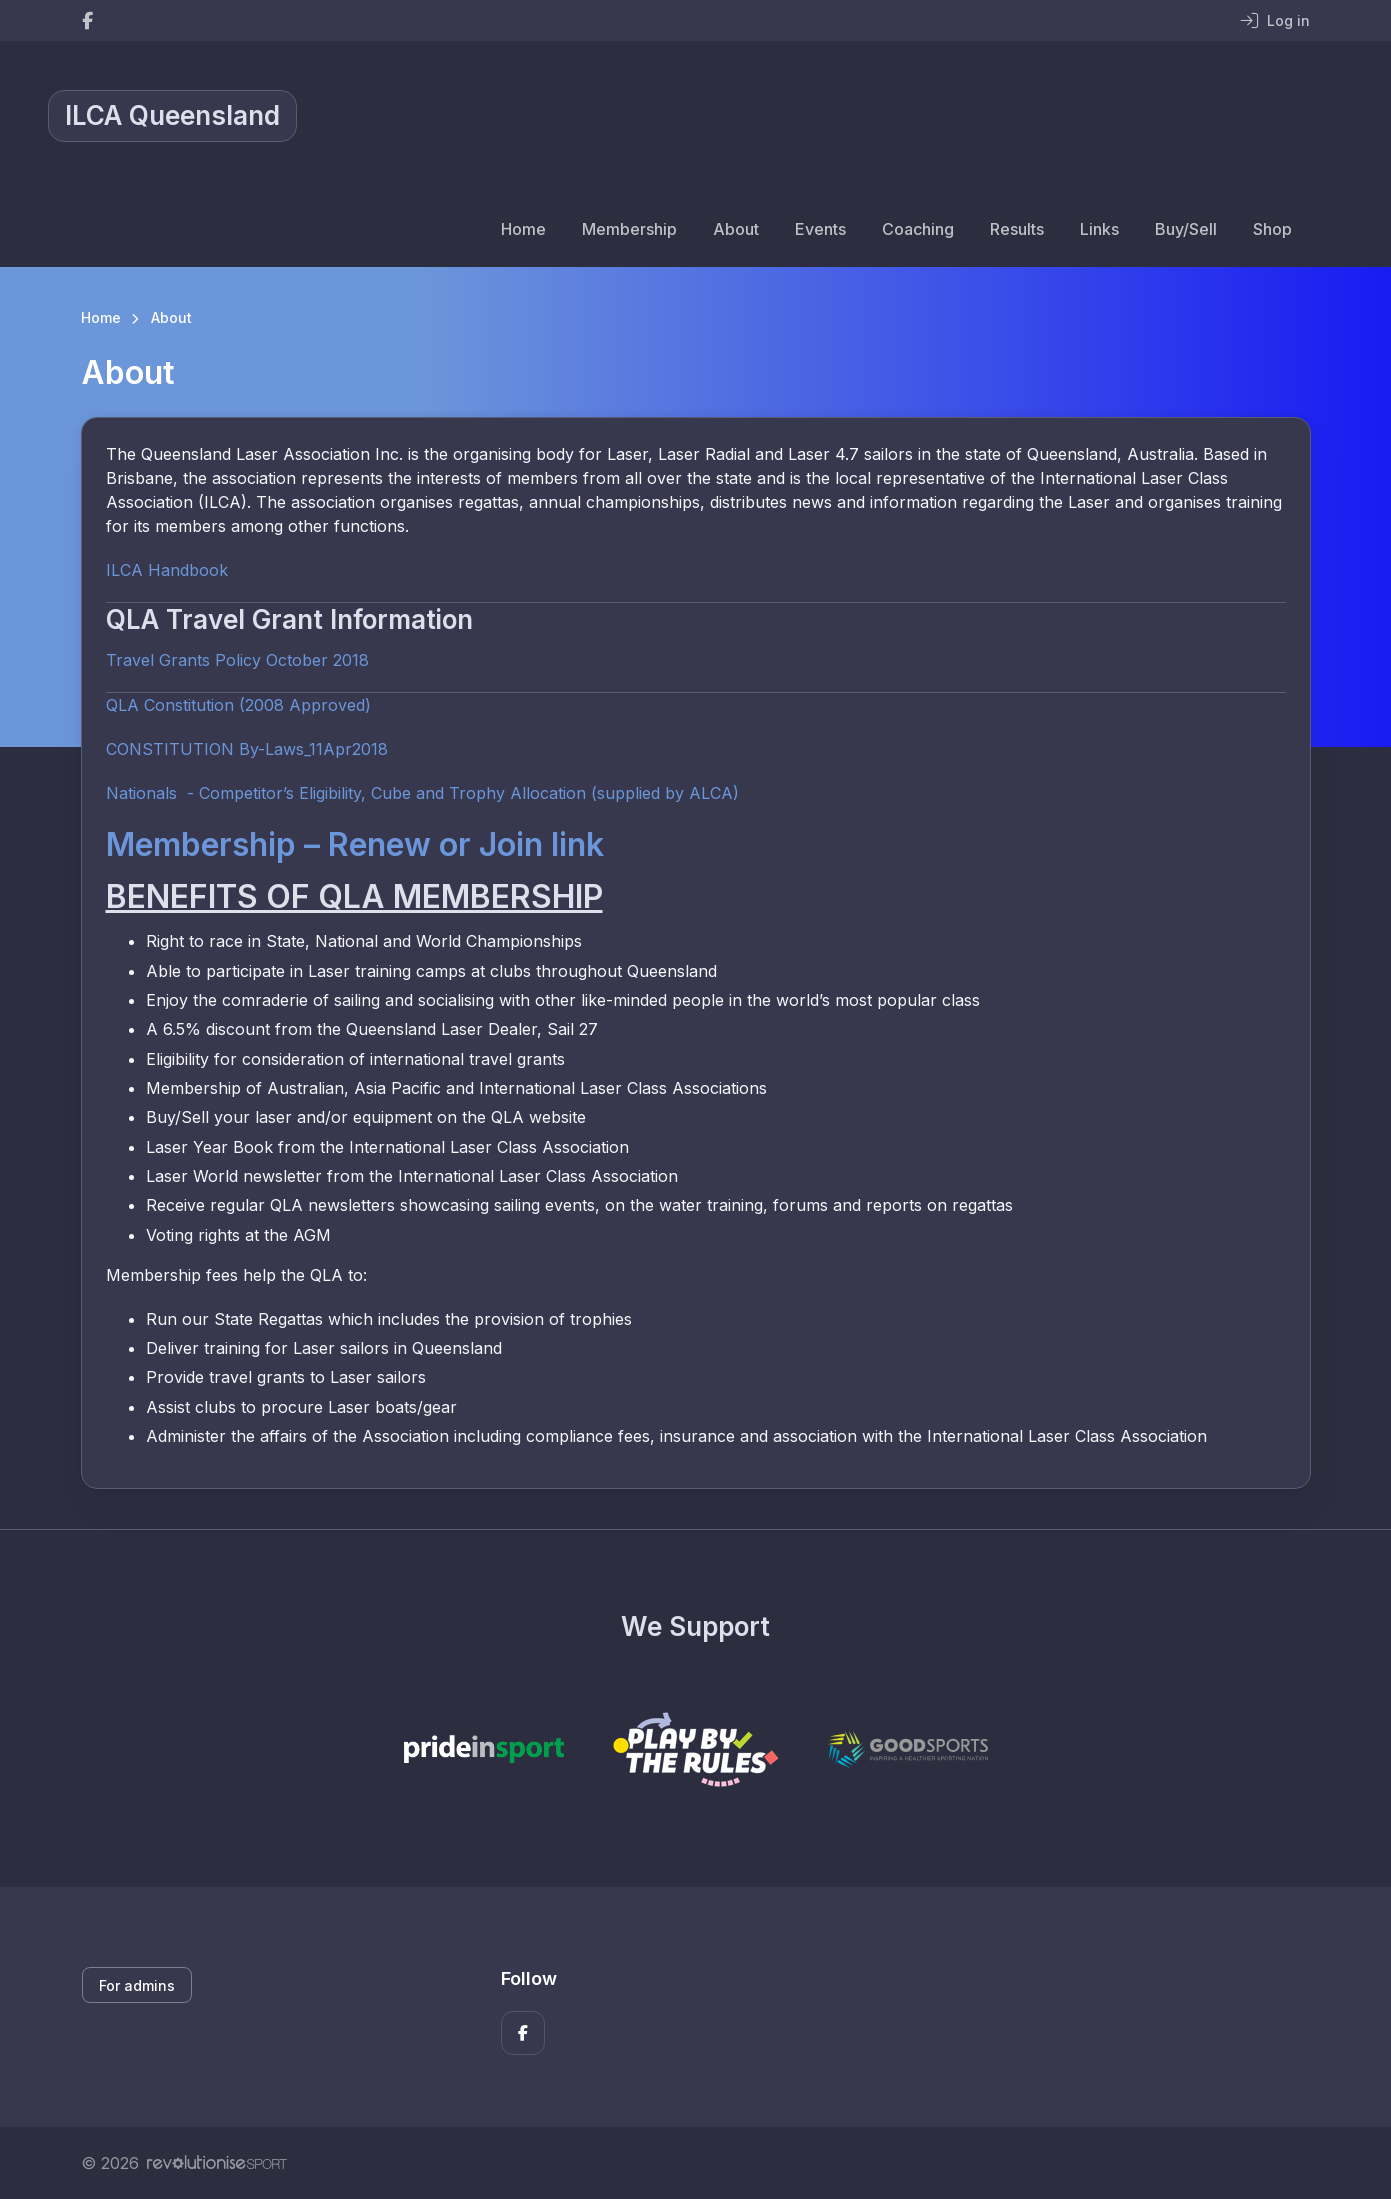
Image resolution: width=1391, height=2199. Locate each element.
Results (1017, 229)
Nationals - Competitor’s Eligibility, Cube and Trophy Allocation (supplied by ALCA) (422, 793)
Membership (629, 229)
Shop (1272, 229)
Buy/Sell (1186, 229)
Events (820, 229)
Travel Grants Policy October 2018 (237, 660)
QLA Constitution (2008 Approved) (238, 705)
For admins (137, 1985)
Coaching (918, 229)
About (736, 229)
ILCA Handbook (167, 570)
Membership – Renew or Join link (355, 844)
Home (523, 229)
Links (1099, 229)
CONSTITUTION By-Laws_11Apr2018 (247, 749)
